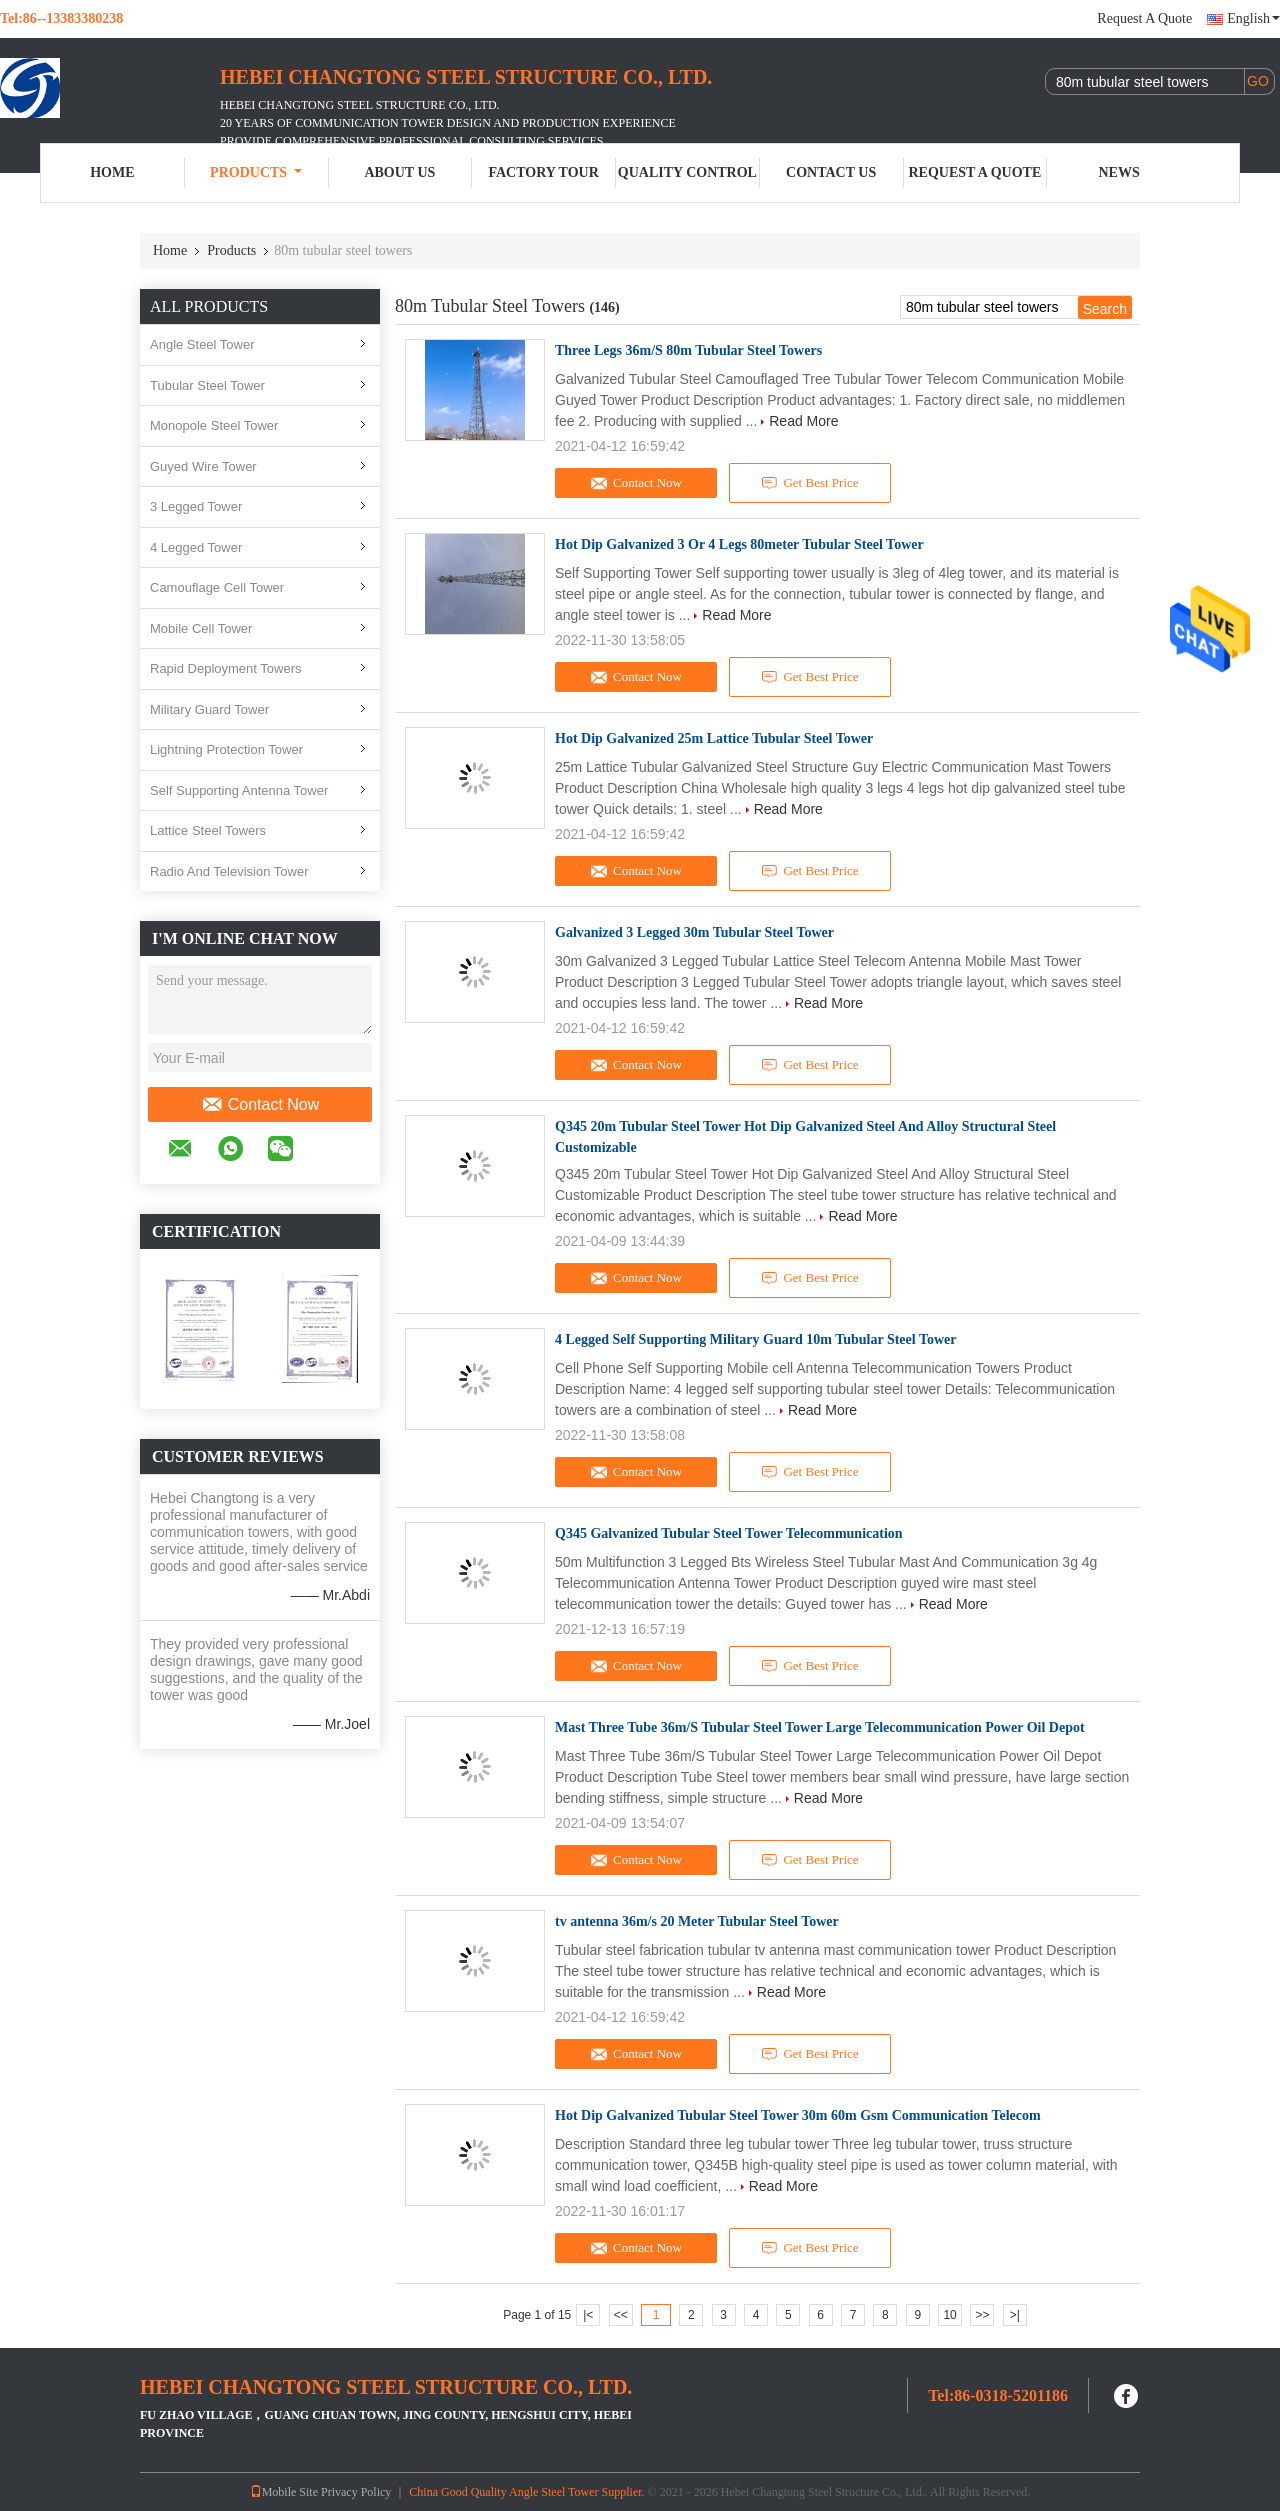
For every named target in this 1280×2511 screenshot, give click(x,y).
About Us (399, 172)
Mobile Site (284, 2492)
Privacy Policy (356, 2492)
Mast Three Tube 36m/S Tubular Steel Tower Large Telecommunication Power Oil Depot (820, 1727)
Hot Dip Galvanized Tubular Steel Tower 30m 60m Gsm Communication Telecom (798, 2115)
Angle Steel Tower (202, 344)
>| (1015, 2315)
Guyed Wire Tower (203, 466)
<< (621, 2315)
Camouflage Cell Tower (217, 587)
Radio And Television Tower (229, 871)
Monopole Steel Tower (214, 425)
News (1119, 172)
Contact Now (260, 1105)
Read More (803, 421)
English (1253, 18)
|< (588, 2315)
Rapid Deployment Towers (226, 668)
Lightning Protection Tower (226, 749)
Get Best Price (810, 483)
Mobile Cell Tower (201, 628)
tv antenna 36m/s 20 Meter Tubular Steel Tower (697, 1921)
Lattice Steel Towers (208, 830)
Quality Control (687, 172)
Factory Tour (543, 172)
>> (982, 2315)
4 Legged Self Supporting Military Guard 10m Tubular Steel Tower (756, 1339)
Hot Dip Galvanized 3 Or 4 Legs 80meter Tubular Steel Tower (739, 544)
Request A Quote (1144, 18)
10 (949, 2315)
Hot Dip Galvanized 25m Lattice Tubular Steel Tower (714, 738)
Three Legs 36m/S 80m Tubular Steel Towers (688, 350)
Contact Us (831, 172)
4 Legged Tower (196, 547)
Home (112, 172)
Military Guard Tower (209, 709)
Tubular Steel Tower (207, 385)
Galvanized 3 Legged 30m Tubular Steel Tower (694, 932)
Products (256, 172)
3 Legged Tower (196, 506)
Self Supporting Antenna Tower (239, 790)
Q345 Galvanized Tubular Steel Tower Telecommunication (729, 1533)
